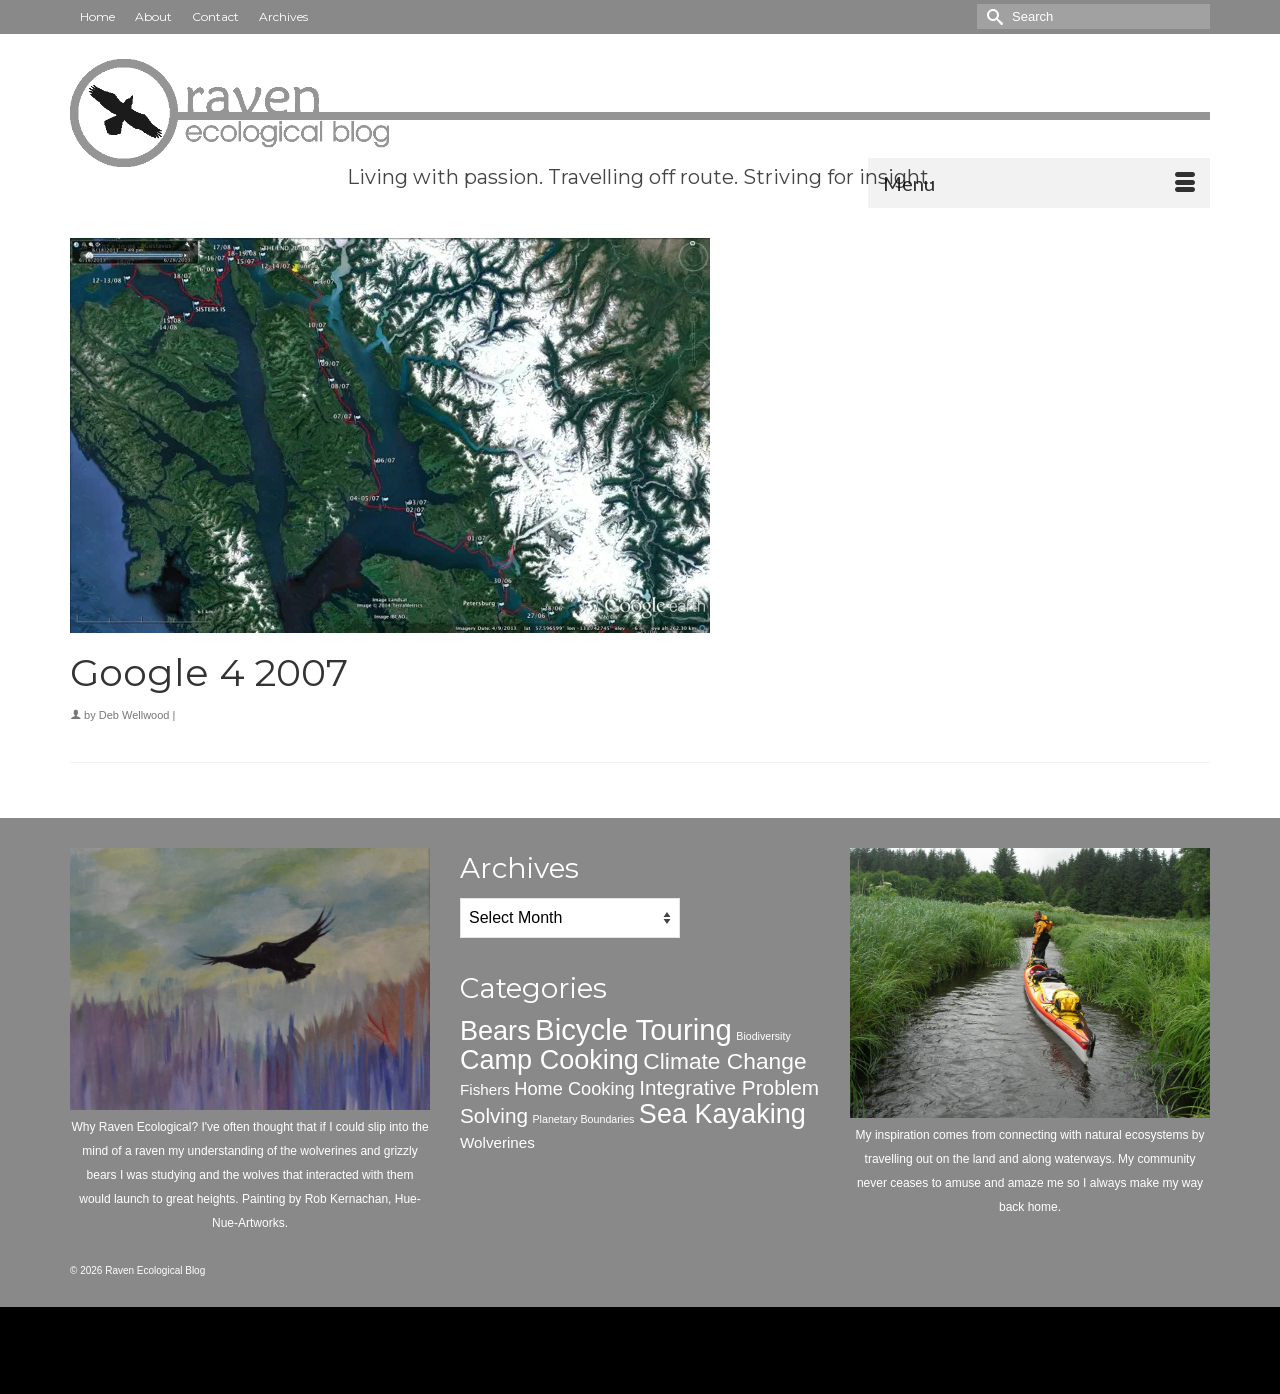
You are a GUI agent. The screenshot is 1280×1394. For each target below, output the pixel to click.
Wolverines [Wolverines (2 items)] (497, 1142)
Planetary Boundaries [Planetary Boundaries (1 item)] (584, 1119)
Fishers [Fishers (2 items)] (485, 1089)
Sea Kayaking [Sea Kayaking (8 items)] (722, 1114)
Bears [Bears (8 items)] (495, 1031)
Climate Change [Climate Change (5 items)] (724, 1061)
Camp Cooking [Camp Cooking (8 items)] (549, 1060)
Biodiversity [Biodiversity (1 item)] (763, 1036)
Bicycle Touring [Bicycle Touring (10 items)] (633, 1029)
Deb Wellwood (134, 715)
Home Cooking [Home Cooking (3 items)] (574, 1088)
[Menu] (1039, 183)
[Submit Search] (992, 16)
